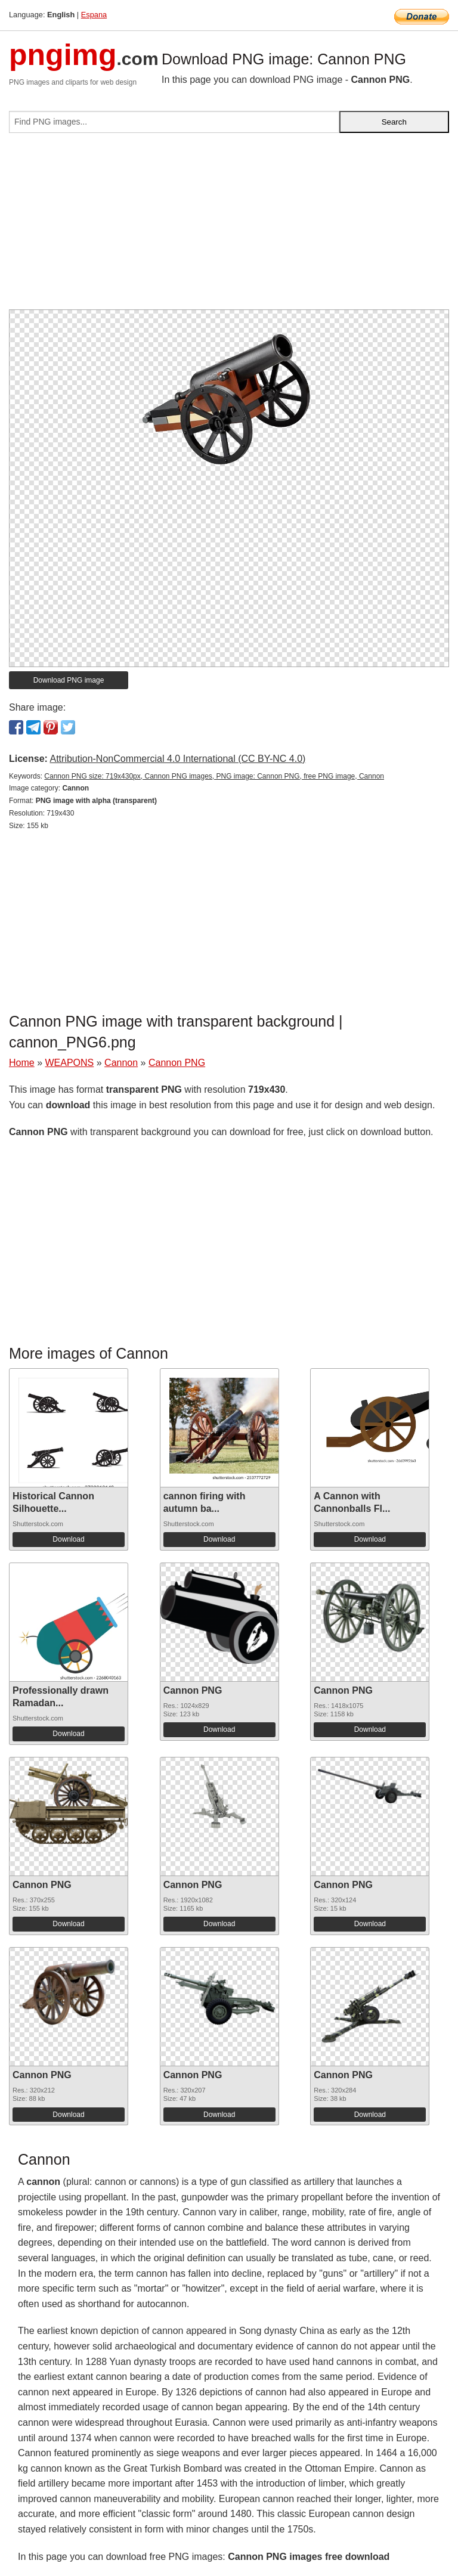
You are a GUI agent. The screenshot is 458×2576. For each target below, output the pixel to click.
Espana (94, 14)
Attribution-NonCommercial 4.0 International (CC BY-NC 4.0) (177, 759)
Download (68, 1539)
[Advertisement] (229, 225)
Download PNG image (68, 680)
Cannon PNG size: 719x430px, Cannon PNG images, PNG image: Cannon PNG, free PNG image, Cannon (214, 776)
